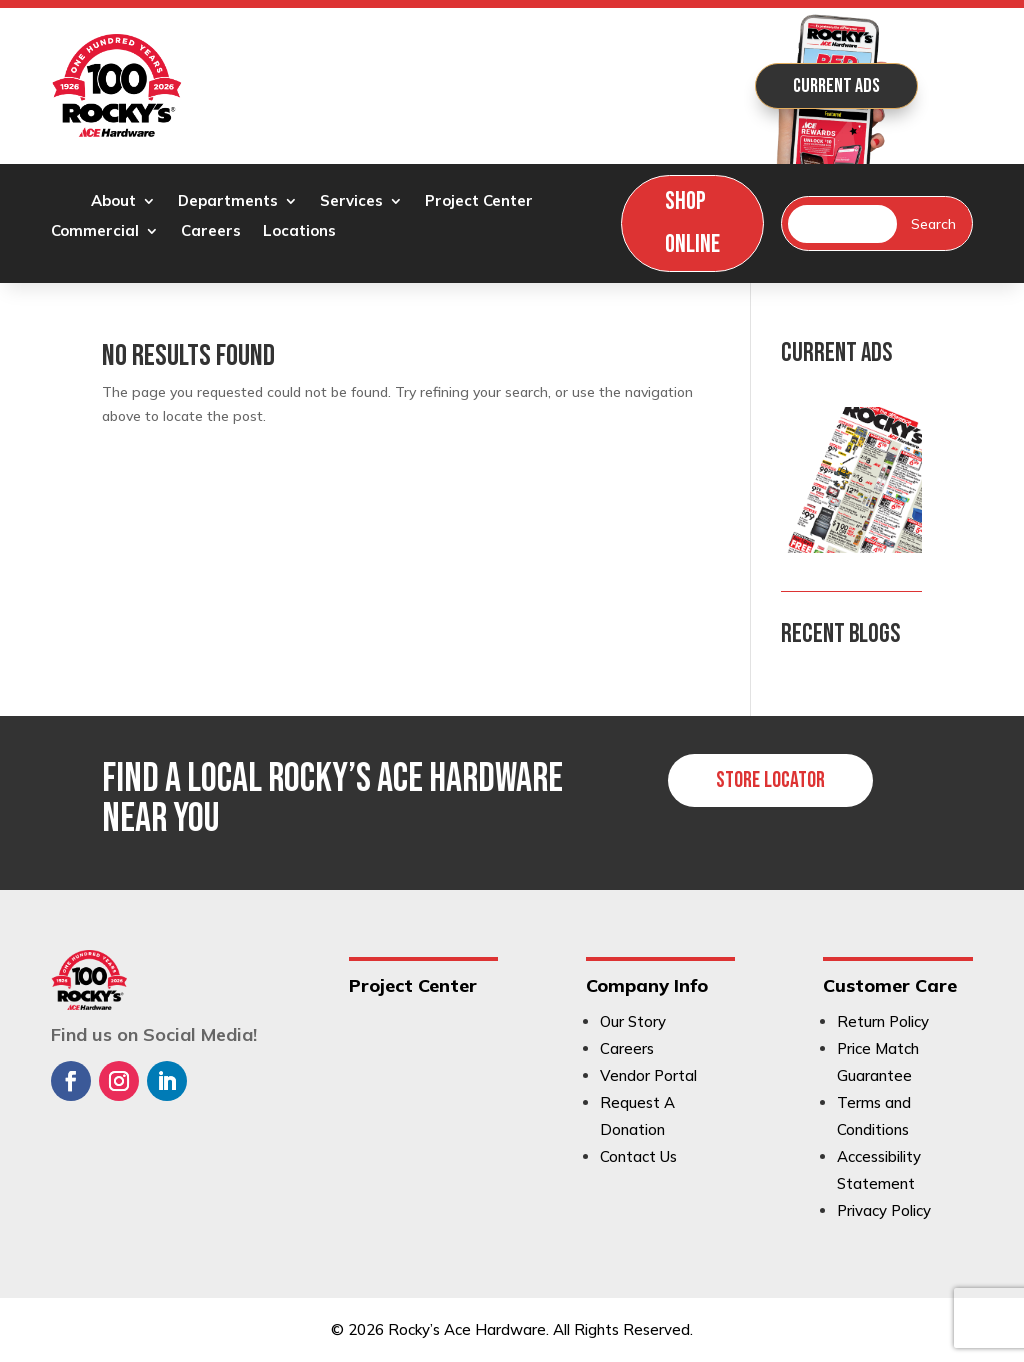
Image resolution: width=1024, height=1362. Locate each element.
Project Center (479, 202)
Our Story (633, 1021)
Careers (211, 232)
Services (351, 202)
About (113, 202)
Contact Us (638, 1156)
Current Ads (836, 86)
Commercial (95, 232)
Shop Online (692, 223)
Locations (299, 232)
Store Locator (770, 780)
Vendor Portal (648, 1075)
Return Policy (883, 1021)
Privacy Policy (884, 1210)
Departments (228, 202)
